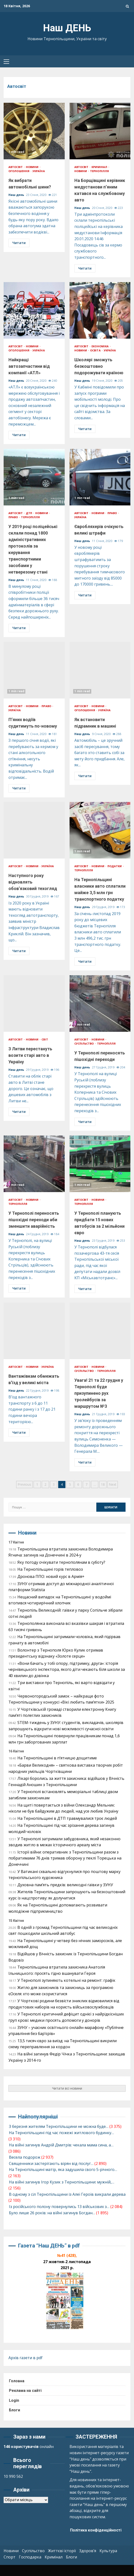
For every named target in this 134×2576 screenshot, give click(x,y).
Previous (24, 1484)
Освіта (95, 350)
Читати (19, 242)
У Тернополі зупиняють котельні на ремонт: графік (66, 1980)
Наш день (16, 195)
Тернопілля (99, 171)
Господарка (30, 2557)
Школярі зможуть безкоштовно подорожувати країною (100, 310)
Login (14, 2400)
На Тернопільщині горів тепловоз (50, 1569)
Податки (115, 866)
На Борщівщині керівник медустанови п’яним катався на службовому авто (100, 131)
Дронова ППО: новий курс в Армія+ (51, 1576)
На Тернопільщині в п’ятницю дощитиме (57, 1758)
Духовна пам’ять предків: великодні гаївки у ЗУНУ (65, 1884)
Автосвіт (15, 167)
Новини (32, 167)
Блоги (14, 2410)
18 (103, 1484)
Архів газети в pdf (25, 2357)
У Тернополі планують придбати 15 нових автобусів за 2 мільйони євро (100, 1164)
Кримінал (100, 167)
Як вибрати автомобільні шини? (34, 131)
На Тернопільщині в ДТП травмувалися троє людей (67, 1818)
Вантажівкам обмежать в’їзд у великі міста (34, 1331)
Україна (39, 171)
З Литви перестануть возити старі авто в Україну (34, 1003)
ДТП (29, 513)
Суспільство (84, 1043)
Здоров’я (87, 2550)
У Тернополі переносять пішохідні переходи (100, 1003)
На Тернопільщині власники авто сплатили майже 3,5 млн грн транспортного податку (100, 830)
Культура (108, 2550)
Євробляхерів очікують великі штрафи (100, 477)
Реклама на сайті (25, 2390)
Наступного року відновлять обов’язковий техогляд (34, 830)
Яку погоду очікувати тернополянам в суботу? (61, 1562)
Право (13, 517)
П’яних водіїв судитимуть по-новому (34, 670)
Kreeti (84, 2570)
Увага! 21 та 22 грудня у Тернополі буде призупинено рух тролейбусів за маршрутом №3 (100, 1331)
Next (112, 1484)
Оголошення (19, 171)
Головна (16, 2381)
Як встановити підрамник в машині (100, 670)
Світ (45, 1039)
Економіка (100, 346)
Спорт (9, 2557)
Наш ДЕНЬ (67, 28)
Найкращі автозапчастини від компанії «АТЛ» (34, 310)
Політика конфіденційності (95, 2530)
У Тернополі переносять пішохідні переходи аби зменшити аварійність (34, 1164)
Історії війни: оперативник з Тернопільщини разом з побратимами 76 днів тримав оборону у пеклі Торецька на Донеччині (64, 1858)
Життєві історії (62, 2550)
